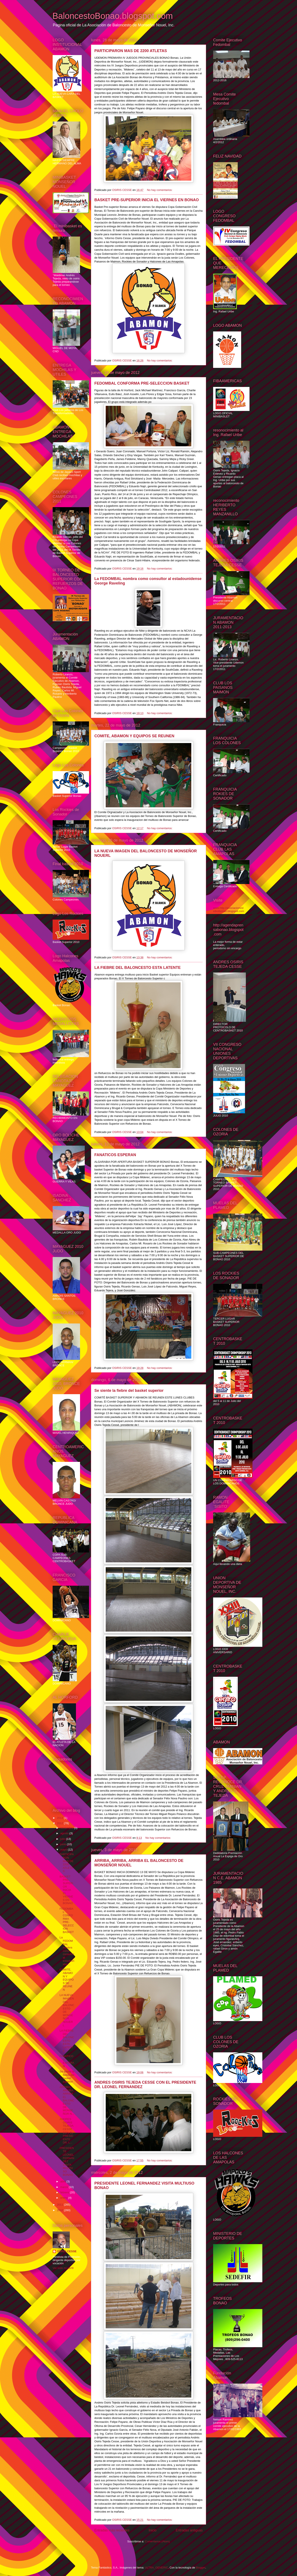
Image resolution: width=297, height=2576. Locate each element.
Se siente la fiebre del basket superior (128, 1390)
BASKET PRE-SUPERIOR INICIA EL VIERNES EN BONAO (146, 200)
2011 (60, 2204)
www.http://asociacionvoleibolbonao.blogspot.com (228, 909)
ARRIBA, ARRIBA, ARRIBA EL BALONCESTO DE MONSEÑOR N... (66, 2100)
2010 (60, 2210)
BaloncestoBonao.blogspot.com (112, 16)
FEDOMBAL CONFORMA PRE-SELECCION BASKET (141, 383)
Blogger (200, 2567)
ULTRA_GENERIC (156, 2567)
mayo (64, 1849)
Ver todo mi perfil (63, 2268)
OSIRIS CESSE (67, 2251)
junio (63, 1844)
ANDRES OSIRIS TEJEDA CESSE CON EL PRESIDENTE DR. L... (66, 2130)
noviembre (67, 1828)
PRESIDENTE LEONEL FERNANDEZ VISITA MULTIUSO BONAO (66, 2161)
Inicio (152, 2530)
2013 (60, 1817)
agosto (65, 1833)
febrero (65, 2192)
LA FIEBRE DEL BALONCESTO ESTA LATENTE (137, 967)
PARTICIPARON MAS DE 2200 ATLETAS (130, 51)
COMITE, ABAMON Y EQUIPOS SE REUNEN (134, 736)
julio (63, 1838)
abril (63, 2181)
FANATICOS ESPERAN (115, 1155)
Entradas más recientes (111, 2530)
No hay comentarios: (160, 190)
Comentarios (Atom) (157, 2541)
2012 (60, 1823)
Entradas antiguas (189, 2530)
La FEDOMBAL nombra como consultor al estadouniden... (66, 1951)
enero (64, 2197)
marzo (64, 2187)
